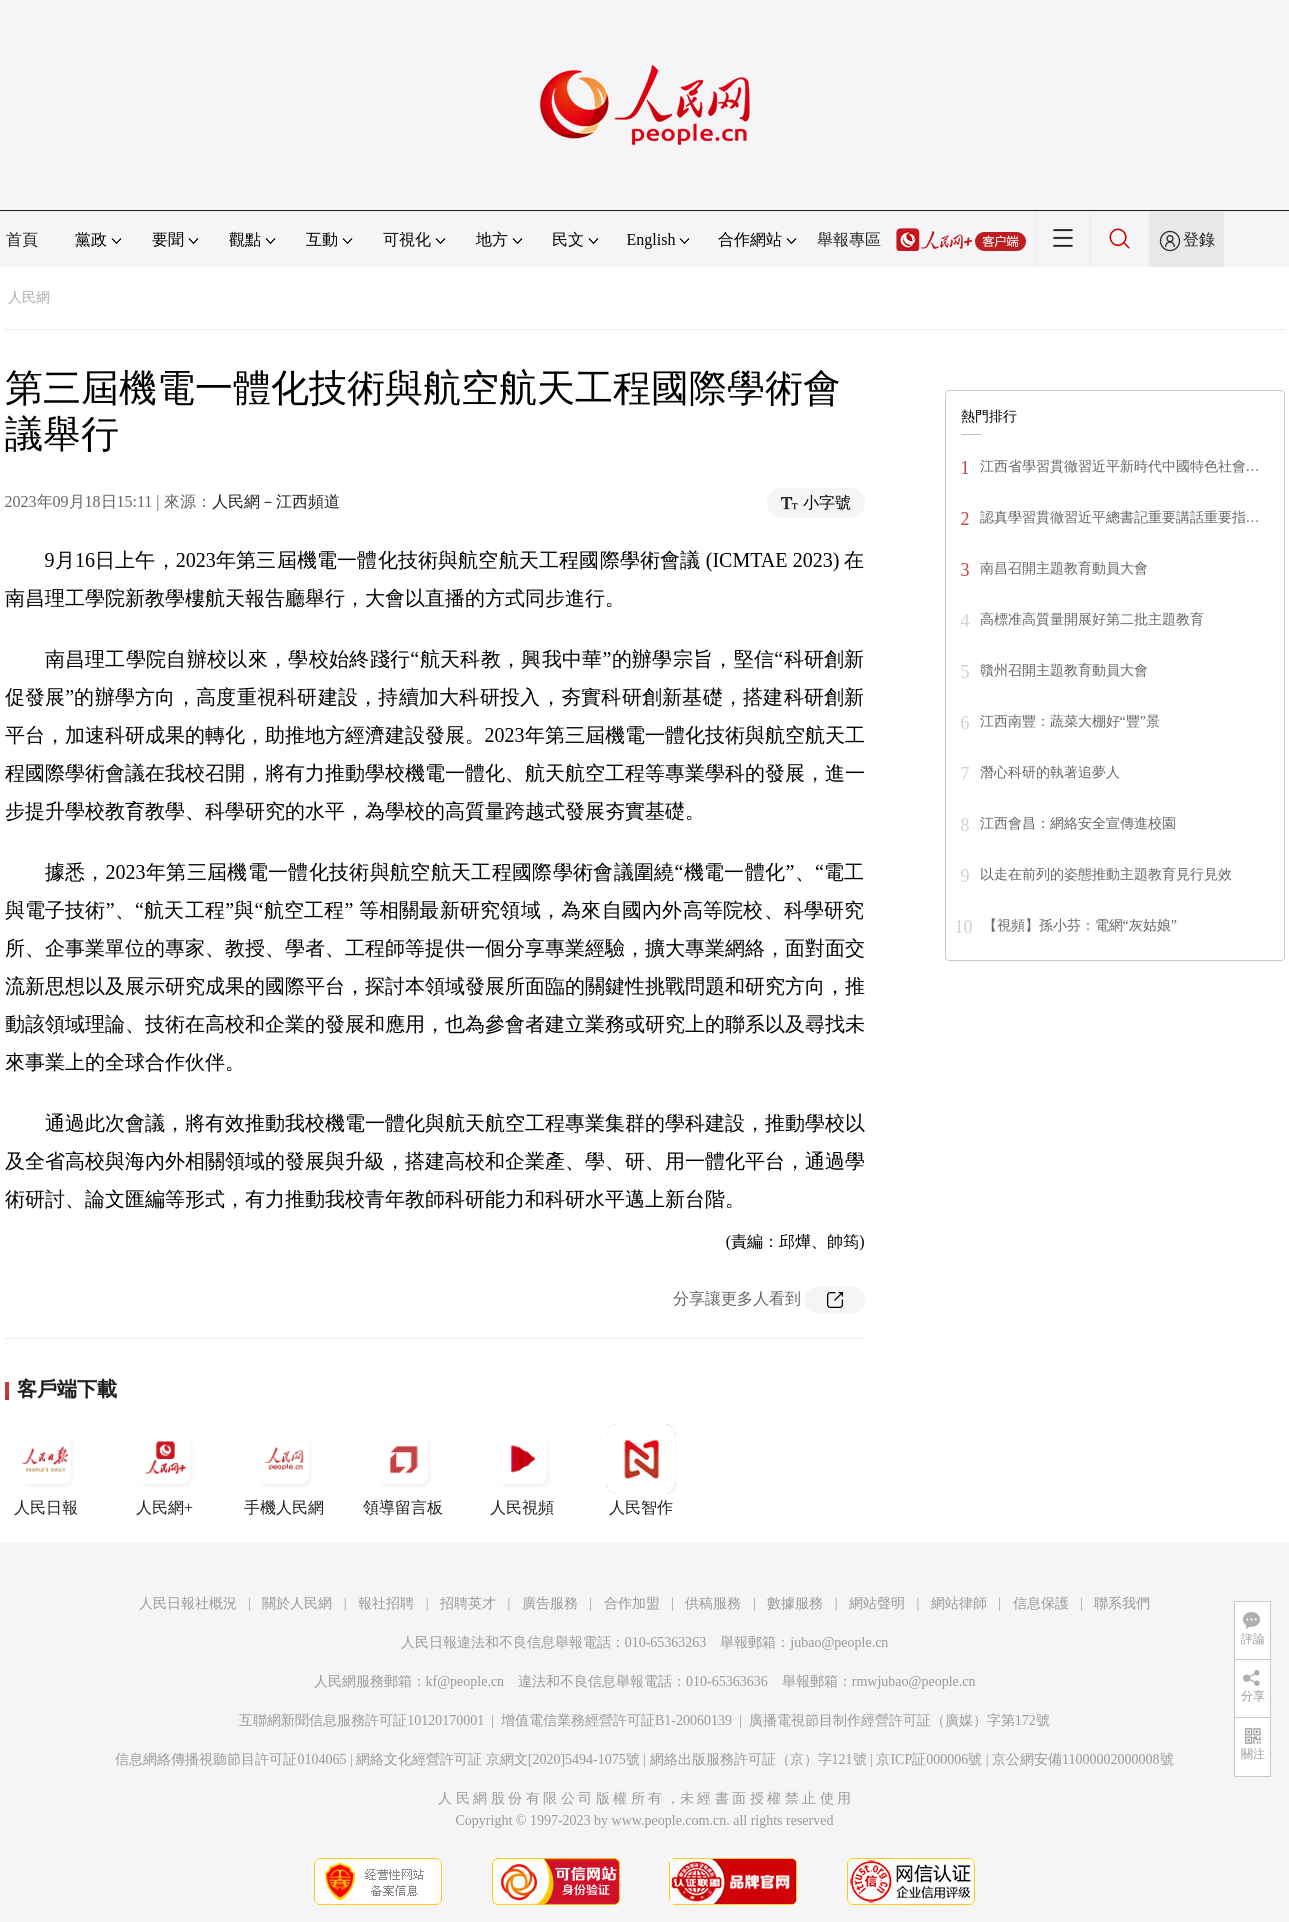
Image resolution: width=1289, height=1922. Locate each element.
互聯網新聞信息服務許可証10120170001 (361, 1720)
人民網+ (165, 1470)
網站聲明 (877, 1603)
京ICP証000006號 (929, 1759)
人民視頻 (522, 1470)
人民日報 (46, 1470)
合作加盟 (632, 1603)
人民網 (29, 297)
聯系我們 (1122, 1603)
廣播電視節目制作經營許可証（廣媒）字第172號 (899, 1720)
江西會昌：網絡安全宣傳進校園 (1078, 823)
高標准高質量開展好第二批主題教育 (1092, 619)
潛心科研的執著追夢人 (1050, 772)
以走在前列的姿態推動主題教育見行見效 (1106, 874)
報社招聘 (386, 1603)
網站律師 (959, 1603)
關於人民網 (297, 1603)
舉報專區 (849, 239)
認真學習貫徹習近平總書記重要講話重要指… (1120, 517)
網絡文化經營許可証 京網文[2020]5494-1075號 (498, 1759)
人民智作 (641, 1470)
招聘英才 (468, 1603)
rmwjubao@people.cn (914, 1681)
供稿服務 (713, 1603)
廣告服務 (550, 1603)
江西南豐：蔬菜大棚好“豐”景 (1070, 721)
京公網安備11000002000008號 (1082, 1759)
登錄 (1199, 239)
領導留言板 (403, 1470)
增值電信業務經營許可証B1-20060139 (616, 1720)
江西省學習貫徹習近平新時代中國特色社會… (1120, 466)
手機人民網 (284, 1470)
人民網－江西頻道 (276, 501)
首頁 (22, 239)
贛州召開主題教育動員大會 (1064, 670)
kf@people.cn (465, 1681)
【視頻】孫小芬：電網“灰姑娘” (1080, 925)
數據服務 (795, 1603)
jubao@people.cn (839, 1642)
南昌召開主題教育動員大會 (1064, 568)
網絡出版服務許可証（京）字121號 (758, 1759)
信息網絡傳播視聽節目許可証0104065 (230, 1759)
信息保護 (1041, 1603)
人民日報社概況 (188, 1603)
